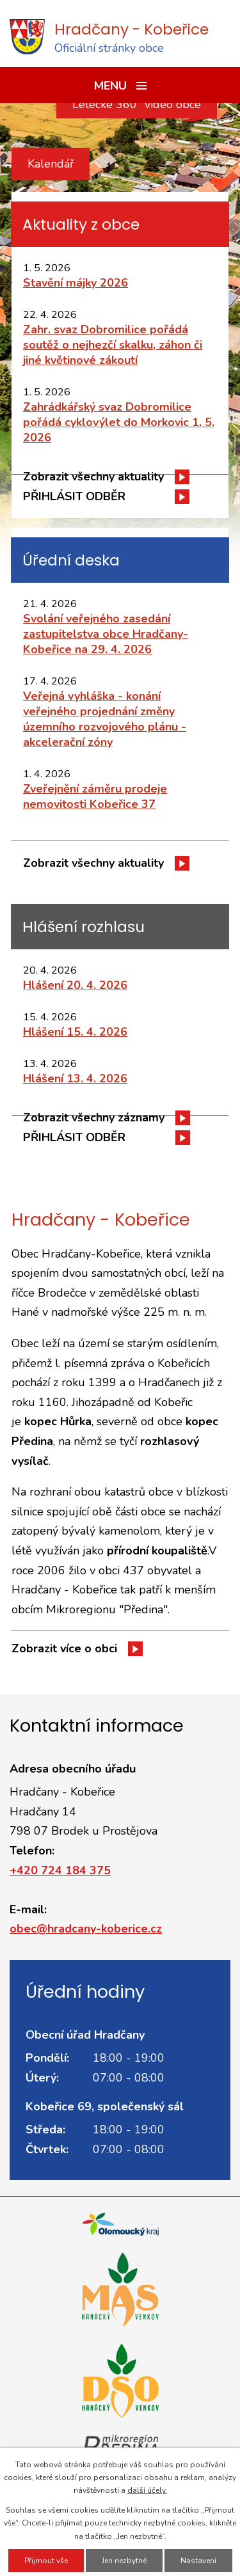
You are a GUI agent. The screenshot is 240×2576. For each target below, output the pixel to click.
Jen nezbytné (124, 2561)
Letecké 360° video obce (136, 104)
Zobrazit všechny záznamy (93, 1117)
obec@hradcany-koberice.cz (86, 1928)
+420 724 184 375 (60, 1870)
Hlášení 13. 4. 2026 (75, 1078)
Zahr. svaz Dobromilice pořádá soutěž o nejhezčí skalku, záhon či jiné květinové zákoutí (112, 345)
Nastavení (198, 2561)
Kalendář (51, 163)
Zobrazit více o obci (64, 1648)
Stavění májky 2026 (75, 282)
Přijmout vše (46, 2561)
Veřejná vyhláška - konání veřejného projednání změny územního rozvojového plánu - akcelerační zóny (104, 719)
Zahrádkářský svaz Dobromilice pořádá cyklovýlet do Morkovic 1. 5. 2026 (118, 422)
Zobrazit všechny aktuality (93, 476)
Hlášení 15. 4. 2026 (75, 1031)
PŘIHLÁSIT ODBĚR (74, 496)
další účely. (147, 2490)
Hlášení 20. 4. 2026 (75, 985)
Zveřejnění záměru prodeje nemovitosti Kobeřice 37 (95, 796)
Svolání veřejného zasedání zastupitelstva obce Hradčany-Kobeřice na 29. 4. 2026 (105, 634)
